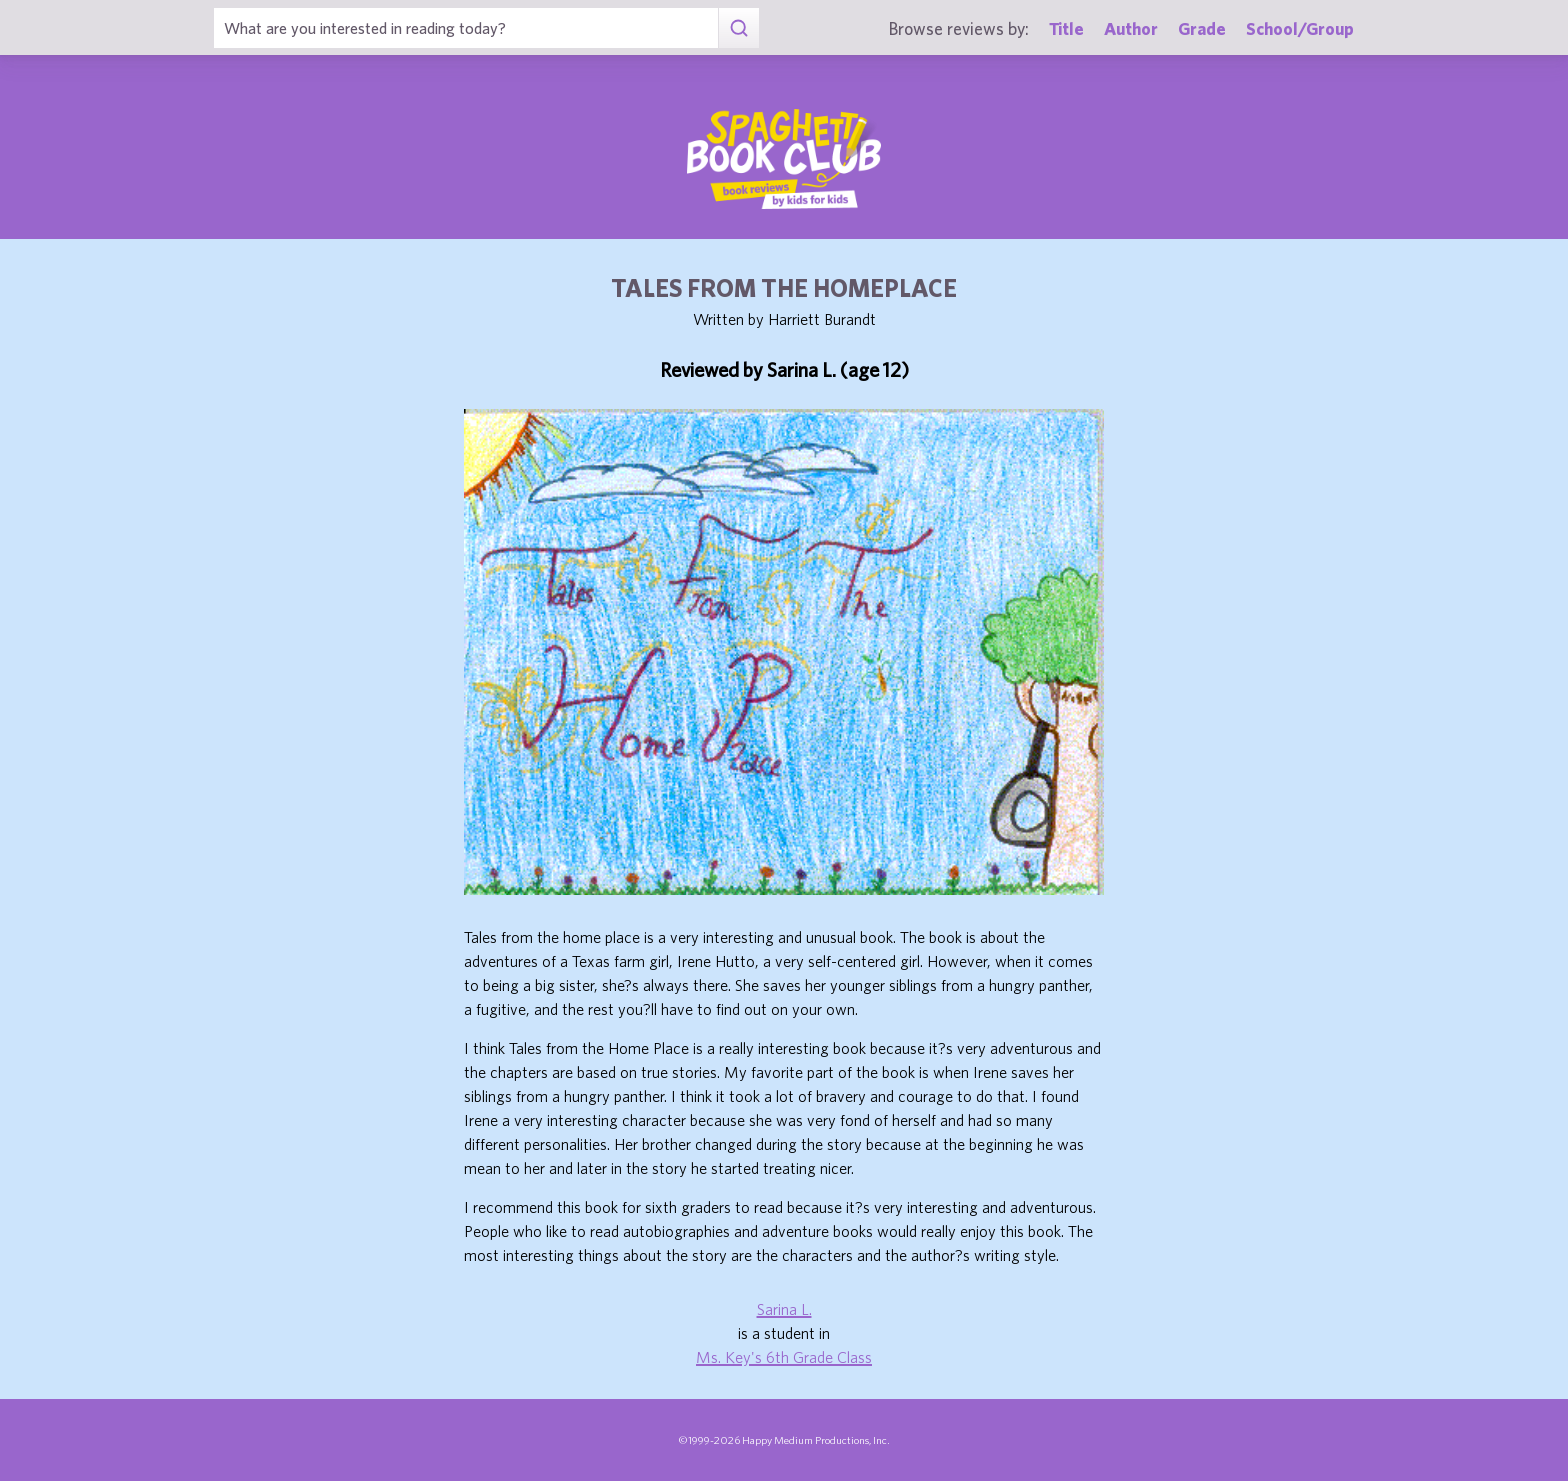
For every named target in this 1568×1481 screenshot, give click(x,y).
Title (1066, 28)
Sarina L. (784, 1309)
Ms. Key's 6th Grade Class (784, 1357)
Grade (1202, 28)
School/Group (1300, 28)
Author (1131, 28)
